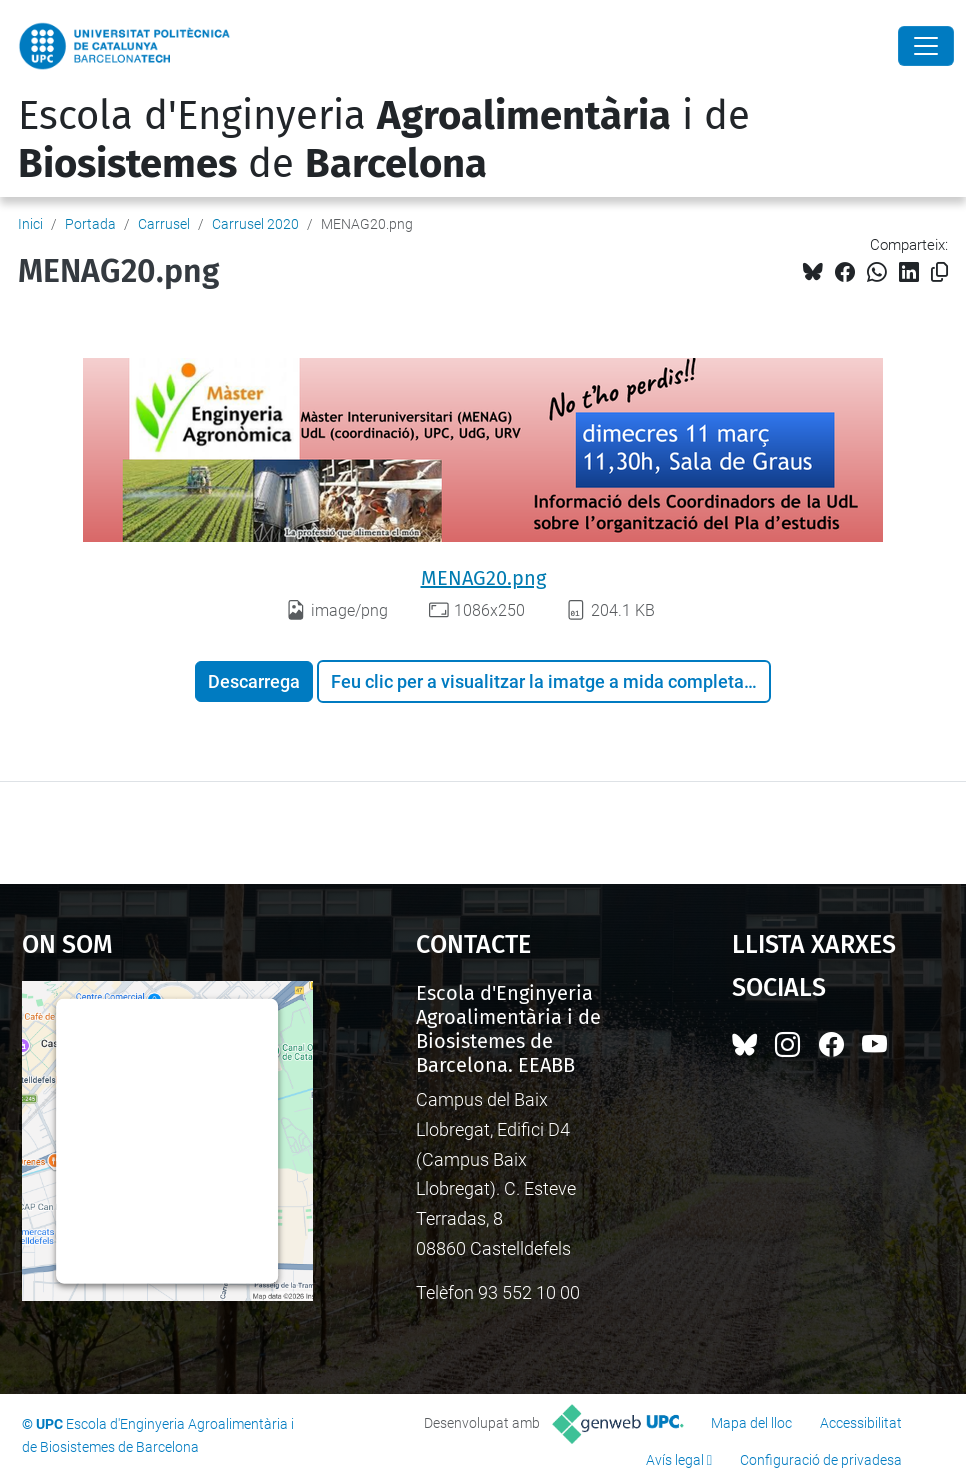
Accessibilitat (861, 1423)
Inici (30, 224)
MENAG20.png (483, 578)
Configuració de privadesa (821, 1460)
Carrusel (164, 224)
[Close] (926, 46)
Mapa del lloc (751, 1423)
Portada (90, 224)
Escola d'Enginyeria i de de (384, 140)
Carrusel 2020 (255, 224)
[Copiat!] (939, 272)
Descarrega (254, 681)
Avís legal (675, 1460)
